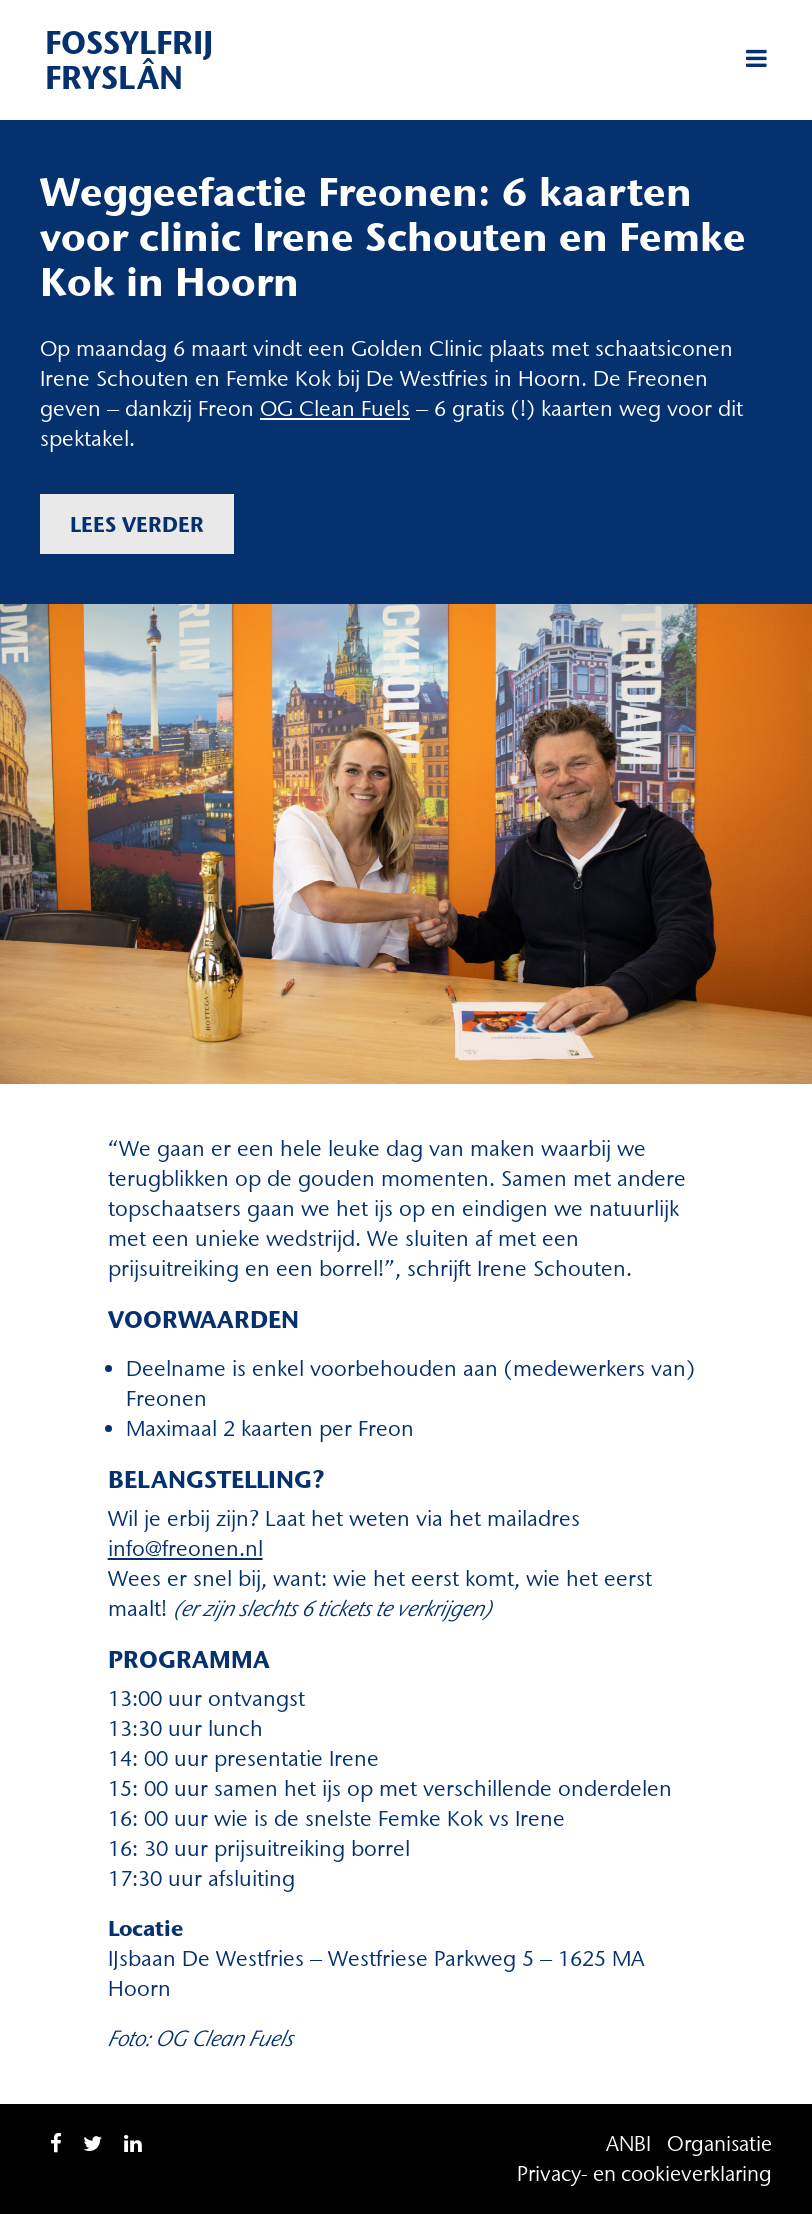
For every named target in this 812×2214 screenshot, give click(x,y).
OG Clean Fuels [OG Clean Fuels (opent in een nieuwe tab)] (335, 408)
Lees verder (137, 524)
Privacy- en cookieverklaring (644, 2173)
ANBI (628, 2143)
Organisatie (719, 2143)
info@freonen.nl (185, 1548)
